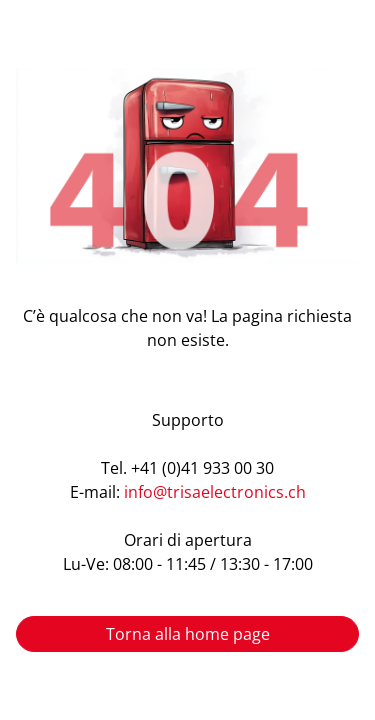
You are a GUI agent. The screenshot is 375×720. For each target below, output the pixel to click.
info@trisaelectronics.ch (215, 492)
